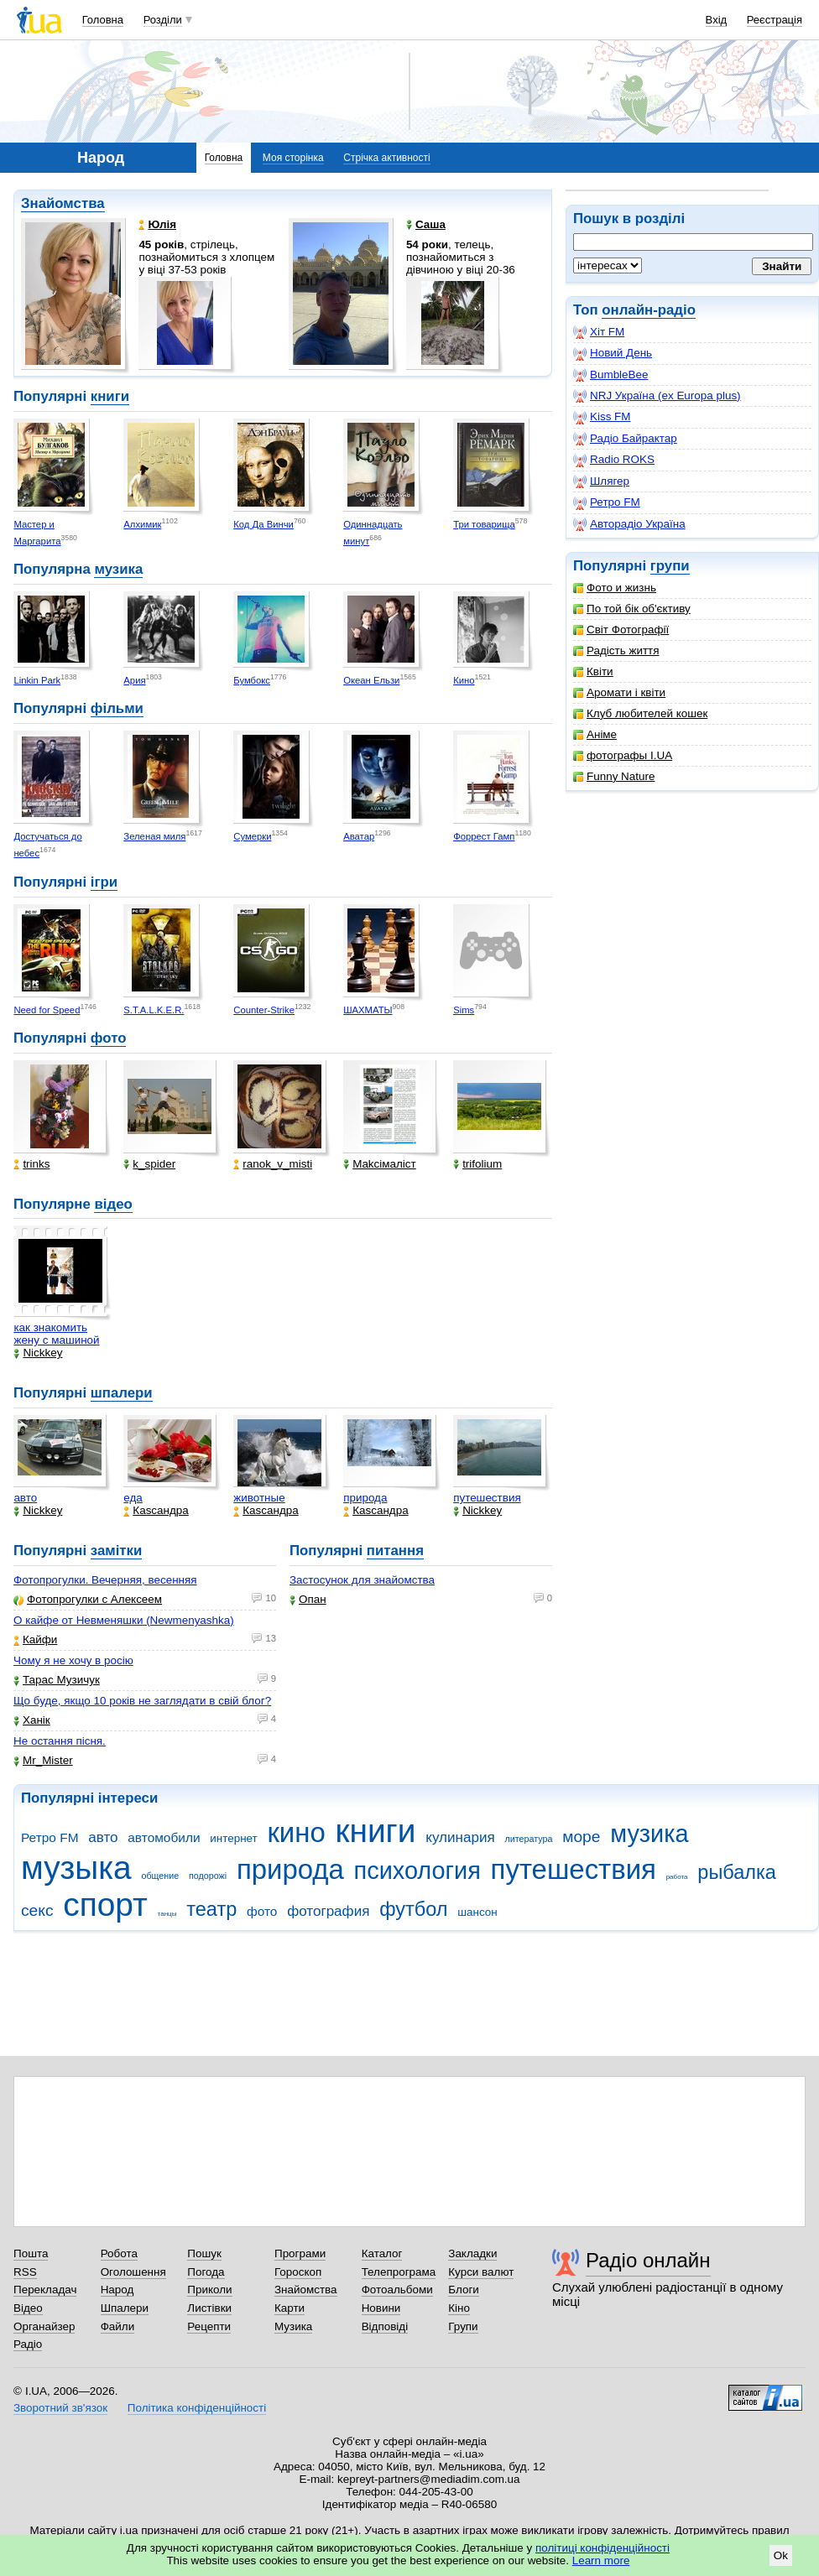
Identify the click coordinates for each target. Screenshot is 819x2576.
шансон (477, 1912)
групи (670, 566)
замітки (117, 1551)
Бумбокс (251, 680)
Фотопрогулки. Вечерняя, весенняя (105, 1580)
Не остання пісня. (59, 1741)
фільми (117, 708)
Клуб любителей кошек (640, 713)
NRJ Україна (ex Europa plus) (657, 396)
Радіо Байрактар (625, 438)
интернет (233, 1838)
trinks (31, 1164)
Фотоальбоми (397, 2289)
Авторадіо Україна (629, 524)
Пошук (204, 2253)
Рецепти (209, 2326)
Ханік (31, 1720)
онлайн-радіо (649, 310)
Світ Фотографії (621, 629)
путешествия (487, 1497)
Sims (463, 1010)
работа (677, 1877)
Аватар (358, 836)
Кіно (459, 2308)
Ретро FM (606, 502)
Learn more (601, 2560)
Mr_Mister (43, 1760)
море (581, 1836)
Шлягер (601, 481)
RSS (25, 2272)
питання (395, 1551)
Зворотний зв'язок (60, 2408)
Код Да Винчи (263, 524)
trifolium (477, 1164)
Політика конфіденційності (197, 2408)
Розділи (162, 19)
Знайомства (63, 203)
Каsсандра (155, 1510)
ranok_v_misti (272, 1164)
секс (37, 1910)
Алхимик (142, 524)
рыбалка (736, 1872)
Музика (293, 2326)
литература (528, 1839)
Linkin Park (36, 680)
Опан (308, 1599)
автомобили (164, 1837)
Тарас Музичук (56, 1679)
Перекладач (44, 2289)
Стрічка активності (386, 158)
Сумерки (252, 836)
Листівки (209, 2308)
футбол (413, 1909)
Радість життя (616, 650)
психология (417, 1870)
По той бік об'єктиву (632, 608)
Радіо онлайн (648, 2260)
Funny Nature (614, 776)
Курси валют (481, 2272)
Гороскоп (297, 2272)
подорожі (208, 1876)
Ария (134, 680)
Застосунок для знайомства (362, 1580)
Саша (426, 224)
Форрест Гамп (483, 836)
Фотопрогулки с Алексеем (87, 1599)
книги (110, 396)
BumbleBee (610, 375)
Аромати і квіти (619, 692)
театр (211, 1909)
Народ (117, 2289)
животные (258, 1497)
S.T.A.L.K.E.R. (153, 1010)
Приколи (209, 2289)
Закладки (472, 2253)
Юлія (157, 224)
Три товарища (484, 524)
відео (113, 1204)
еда (133, 1497)
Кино (463, 680)
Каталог (382, 2253)
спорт (105, 1904)
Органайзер (44, 2326)
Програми (300, 2253)
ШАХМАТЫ (367, 1010)
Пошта (30, 2253)
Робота (119, 2253)
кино (296, 1832)
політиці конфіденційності (602, 2548)
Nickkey (37, 1352)
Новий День (612, 353)
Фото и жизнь (614, 587)
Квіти (593, 671)
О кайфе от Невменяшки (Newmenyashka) (123, 1620)
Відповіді (385, 2326)
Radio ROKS (614, 459)
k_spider (149, 1164)
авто (25, 1497)
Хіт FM (598, 332)
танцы (167, 1914)
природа (365, 1497)
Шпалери (125, 2308)
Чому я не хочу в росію (73, 1660)
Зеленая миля (154, 836)
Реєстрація (774, 19)
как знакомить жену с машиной (56, 1333)
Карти (289, 2308)
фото (109, 1038)
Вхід (717, 19)
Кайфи (35, 1639)
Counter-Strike (264, 1010)
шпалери (122, 1393)
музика (118, 569)
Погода (205, 2272)
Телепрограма (399, 2272)
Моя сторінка (293, 158)
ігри (104, 882)
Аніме (595, 734)
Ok (781, 2555)
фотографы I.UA (622, 755)
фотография (328, 1911)
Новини (381, 2308)
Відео (28, 2308)
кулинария (459, 1837)
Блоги (463, 2289)
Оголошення (133, 2272)
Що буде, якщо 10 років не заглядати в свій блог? (142, 1700)
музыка (76, 1868)
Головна (102, 19)
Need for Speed (46, 1010)
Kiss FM (602, 417)
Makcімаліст (379, 1164)
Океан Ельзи (371, 680)
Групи (462, 2326)
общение (160, 1876)
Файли (118, 2326)
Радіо (27, 2344)
